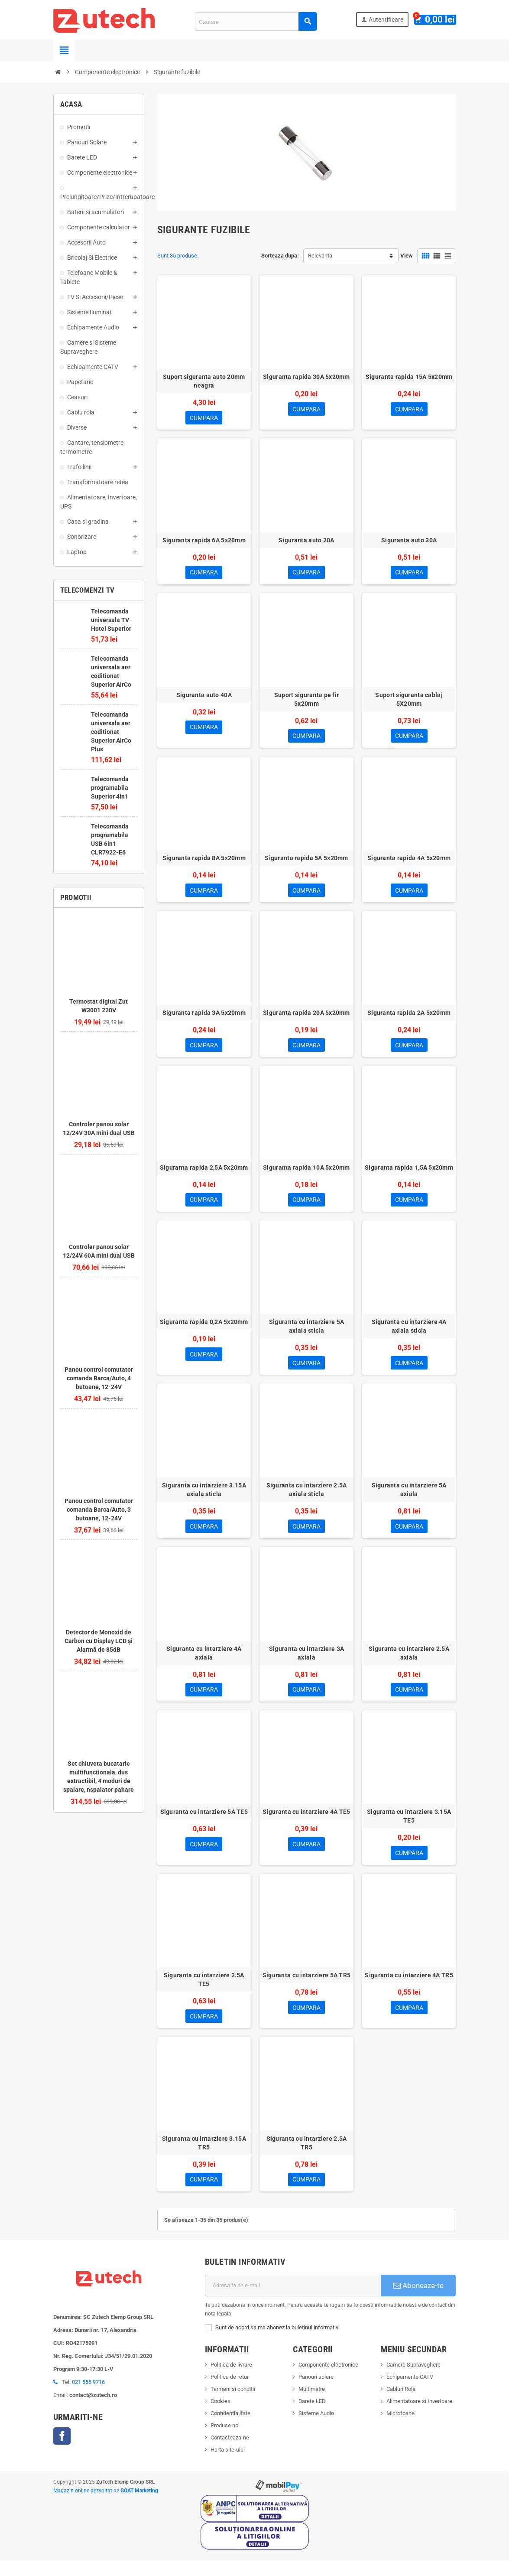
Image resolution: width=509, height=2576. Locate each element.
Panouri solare (316, 2392)
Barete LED (312, 2416)
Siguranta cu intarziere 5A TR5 (306, 1988)
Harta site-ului (228, 2465)
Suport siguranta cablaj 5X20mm (408, 702)
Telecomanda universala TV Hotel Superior (111, 620)
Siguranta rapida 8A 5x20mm (204, 861)
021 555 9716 (88, 2397)
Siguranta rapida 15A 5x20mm (409, 376)
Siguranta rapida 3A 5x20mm (204, 1017)
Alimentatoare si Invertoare (419, 2416)
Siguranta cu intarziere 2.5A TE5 (204, 1992)
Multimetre (311, 2404)
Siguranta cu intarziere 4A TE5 (306, 1823)
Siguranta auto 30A (409, 541)
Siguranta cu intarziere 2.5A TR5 (306, 2157)
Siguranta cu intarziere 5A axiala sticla (306, 1334)
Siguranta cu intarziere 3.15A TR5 (204, 2157)
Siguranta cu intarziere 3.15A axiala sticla (204, 1498)
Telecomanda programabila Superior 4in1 (110, 788)
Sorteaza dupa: (280, 255)
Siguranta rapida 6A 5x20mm (204, 541)
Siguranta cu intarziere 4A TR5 (409, 1988)
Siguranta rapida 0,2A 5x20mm (204, 1329)
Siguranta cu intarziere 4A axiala (203, 1663)
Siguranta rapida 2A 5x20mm (409, 1017)
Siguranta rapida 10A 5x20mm (306, 1174)
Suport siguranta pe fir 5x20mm (306, 702)
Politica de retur (230, 2392)
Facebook (62, 2451)
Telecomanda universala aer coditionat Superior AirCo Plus (111, 732)
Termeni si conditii (233, 2404)
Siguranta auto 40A (204, 697)
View (406, 255)
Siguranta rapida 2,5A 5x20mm (204, 1174)
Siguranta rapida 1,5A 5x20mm (409, 1174)
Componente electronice (328, 2380)
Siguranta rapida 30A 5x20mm (306, 376)
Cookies (220, 2416)
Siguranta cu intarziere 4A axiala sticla (409, 1334)
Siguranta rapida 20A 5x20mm (306, 1017)
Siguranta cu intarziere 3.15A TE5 (409, 1828)
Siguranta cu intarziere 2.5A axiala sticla (306, 1498)
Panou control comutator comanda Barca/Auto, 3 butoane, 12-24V (99, 1509)
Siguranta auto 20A (306, 541)
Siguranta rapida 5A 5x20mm (306, 861)
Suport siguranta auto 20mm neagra (204, 381)
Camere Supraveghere (413, 2380)
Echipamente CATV (409, 2392)
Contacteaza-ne (230, 2453)
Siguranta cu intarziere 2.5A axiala (409, 1663)
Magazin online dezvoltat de (105, 2506)
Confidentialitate (230, 2429)
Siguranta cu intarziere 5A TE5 (204, 1823)
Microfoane (400, 2429)
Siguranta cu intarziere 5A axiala (409, 1498)
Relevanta (320, 255)
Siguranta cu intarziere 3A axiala (306, 1663)
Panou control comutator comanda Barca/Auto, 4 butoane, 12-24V (99, 1378)
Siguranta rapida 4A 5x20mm (409, 861)
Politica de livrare (231, 2380)
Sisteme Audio (316, 2429)
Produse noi (225, 2441)
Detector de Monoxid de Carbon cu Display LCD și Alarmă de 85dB (99, 1641)
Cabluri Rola (400, 2404)
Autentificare (386, 19)
